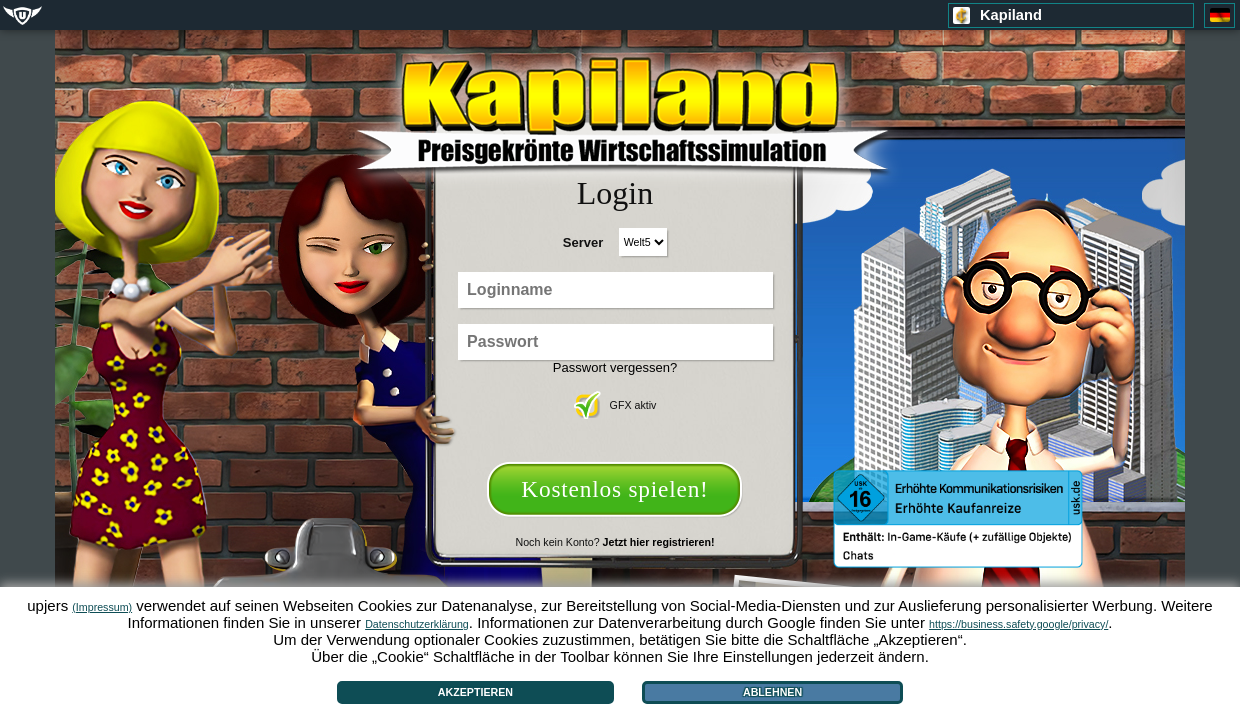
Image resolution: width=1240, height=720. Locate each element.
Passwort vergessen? (615, 367)
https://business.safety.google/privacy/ (1018, 624)
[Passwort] (615, 342)
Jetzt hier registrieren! (659, 542)
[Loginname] (615, 290)
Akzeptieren (475, 692)
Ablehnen (772, 692)
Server (583, 242)
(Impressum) (102, 607)
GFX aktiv (615, 405)
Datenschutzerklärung (417, 624)
